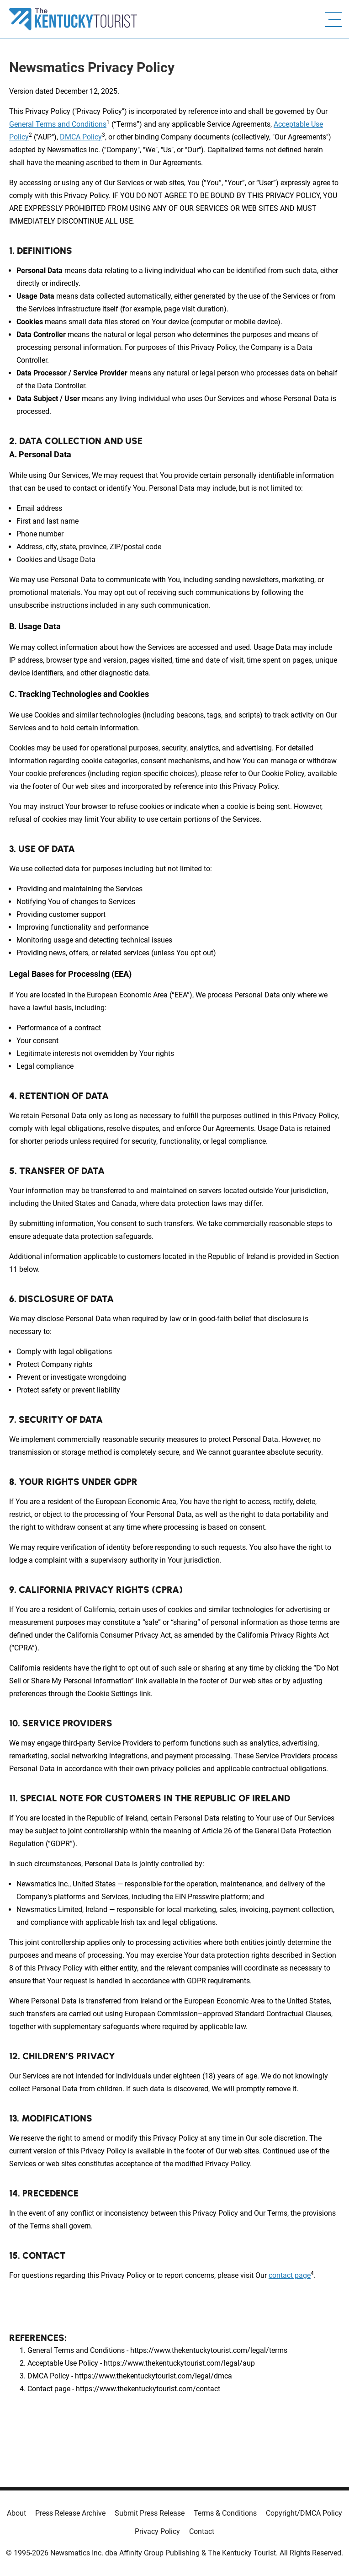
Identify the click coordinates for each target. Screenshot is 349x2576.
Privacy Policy (157, 2531)
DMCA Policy (81, 137)
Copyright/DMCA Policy (304, 2513)
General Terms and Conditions (57, 124)
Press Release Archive (70, 2513)
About (16, 2513)
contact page (290, 2275)
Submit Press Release (150, 2513)
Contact (201, 2531)
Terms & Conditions (225, 2513)
